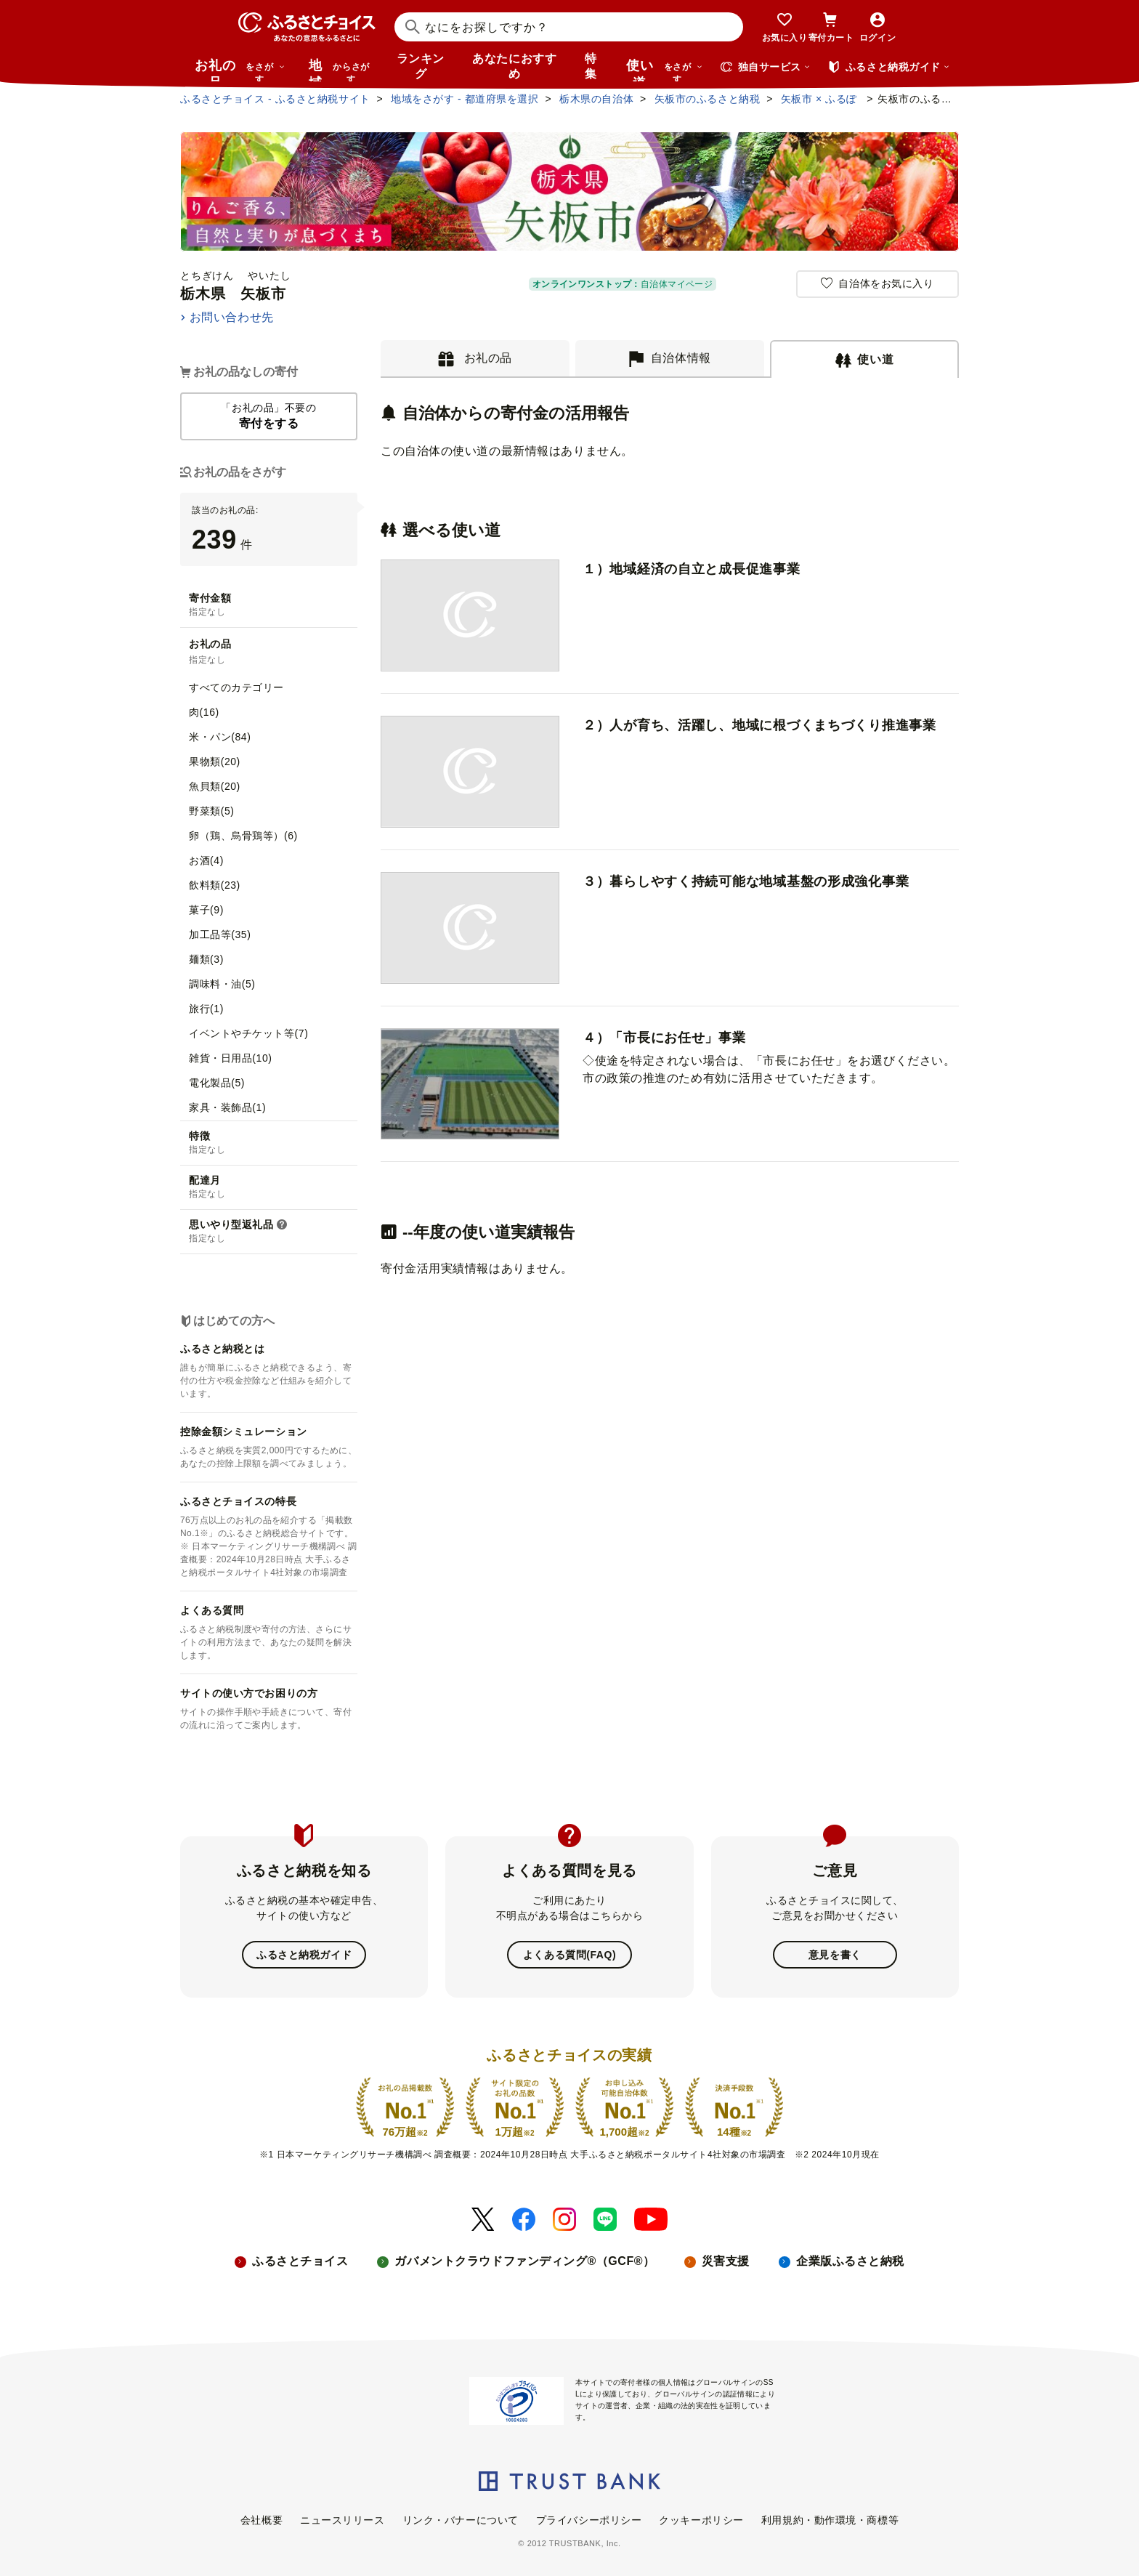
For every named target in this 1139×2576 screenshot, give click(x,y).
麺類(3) (206, 959)
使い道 (664, 69)
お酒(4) (206, 860)
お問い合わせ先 (232, 317)
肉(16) (204, 712)
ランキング (421, 66)
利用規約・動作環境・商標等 (830, 2519)
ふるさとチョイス (300, 2261)
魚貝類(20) (214, 786)
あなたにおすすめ (514, 66)
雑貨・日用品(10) (230, 1058)
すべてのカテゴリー (236, 687)
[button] (282, 1225)
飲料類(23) (214, 885)
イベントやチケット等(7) (248, 1033)
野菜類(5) (211, 811)
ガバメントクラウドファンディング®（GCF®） (524, 2261)
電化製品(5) (217, 1083)
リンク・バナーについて (460, 2519)
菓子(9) (206, 910)
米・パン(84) (220, 737)
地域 (341, 69)
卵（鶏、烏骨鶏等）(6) (243, 835)
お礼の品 (240, 69)
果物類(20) (214, 761)
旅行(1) (206, 1008)
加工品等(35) (220, 934)
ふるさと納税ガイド (304, 1955)
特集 (591, 66)
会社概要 (261, 2519)
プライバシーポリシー (589, 2519)
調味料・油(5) (222, 984)
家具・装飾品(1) (227, 1107)
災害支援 (726, 2261)
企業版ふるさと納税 (850, 2261)
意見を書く (835, 1955)
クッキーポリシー (701, 2519)
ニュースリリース (342, 2519)
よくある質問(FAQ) (569, 1955)
